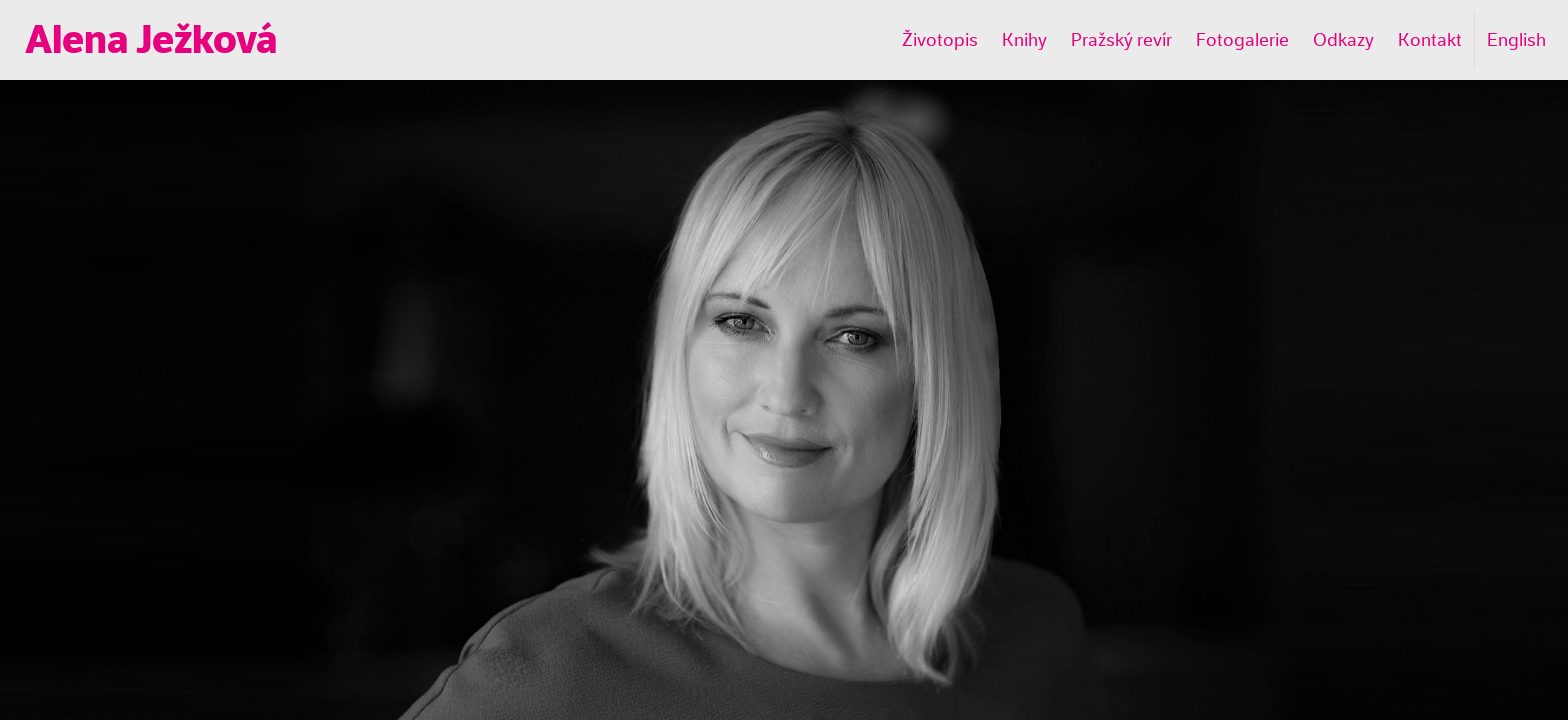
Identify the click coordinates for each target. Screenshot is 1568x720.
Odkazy (1343, 40)
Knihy (1024, 40)
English (1516, 40)
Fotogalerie (1242, 40)
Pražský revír (1121, 40)
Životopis (940, 40)
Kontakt (1430, 40)
